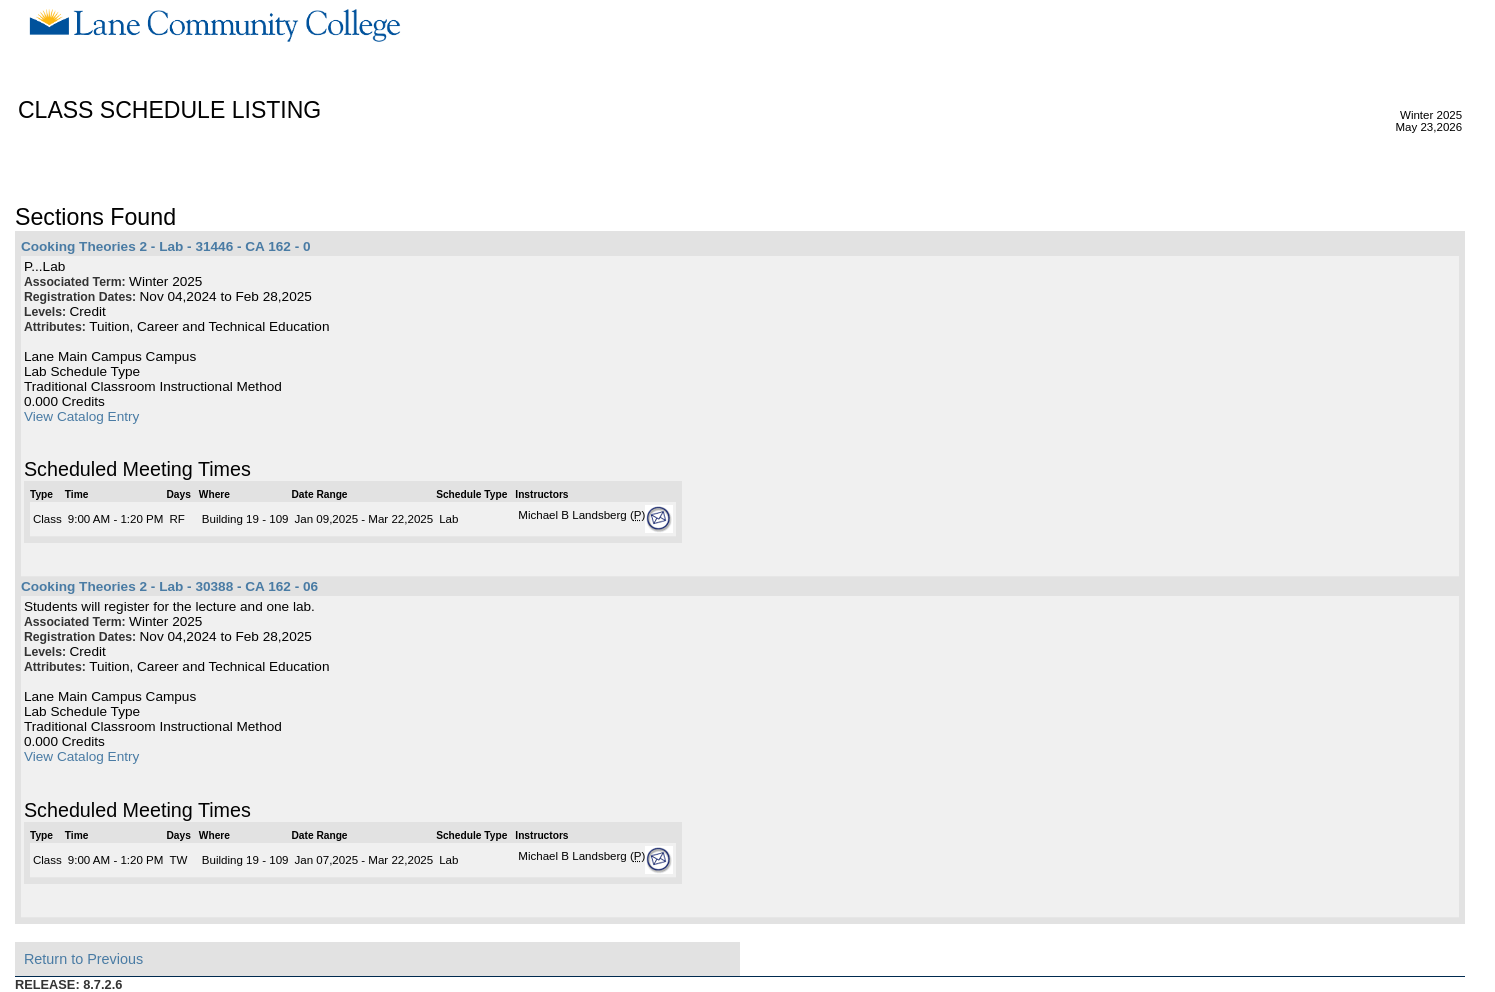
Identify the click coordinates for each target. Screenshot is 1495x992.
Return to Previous (83, 959)
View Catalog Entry (81, 416)
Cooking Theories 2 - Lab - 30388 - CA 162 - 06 (169, 586)
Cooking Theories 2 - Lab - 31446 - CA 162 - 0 (166, 246)
